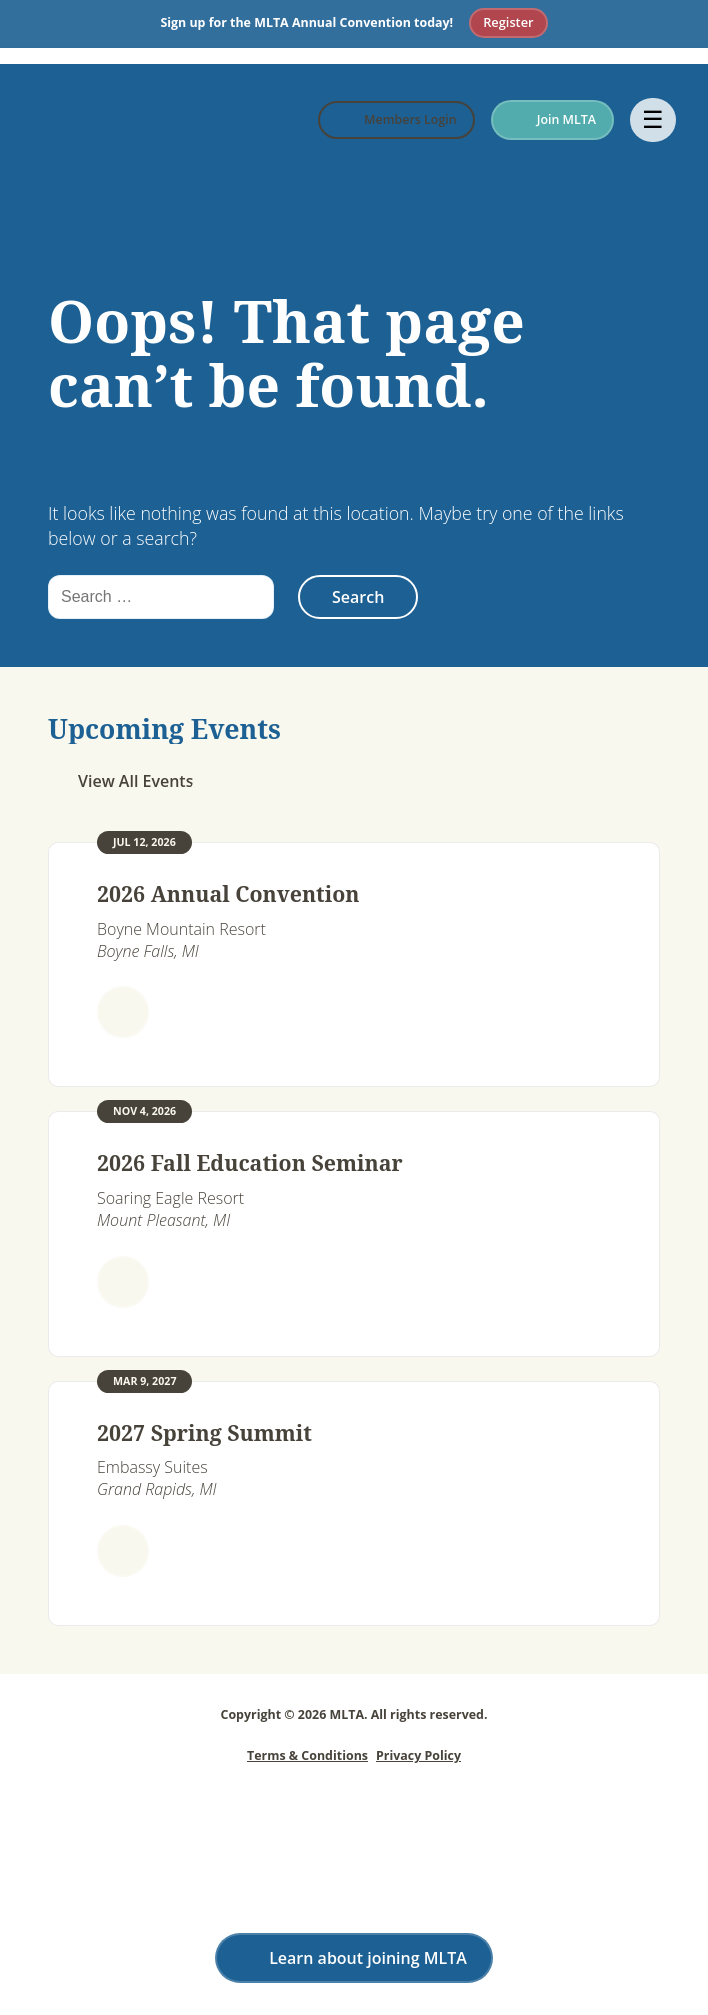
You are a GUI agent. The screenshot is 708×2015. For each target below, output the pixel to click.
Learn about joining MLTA (368, 1958)
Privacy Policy (418, 1755)
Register (508, 22)
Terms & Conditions (307, 1755)
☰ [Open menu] (653, 119)
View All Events (135, 781)
